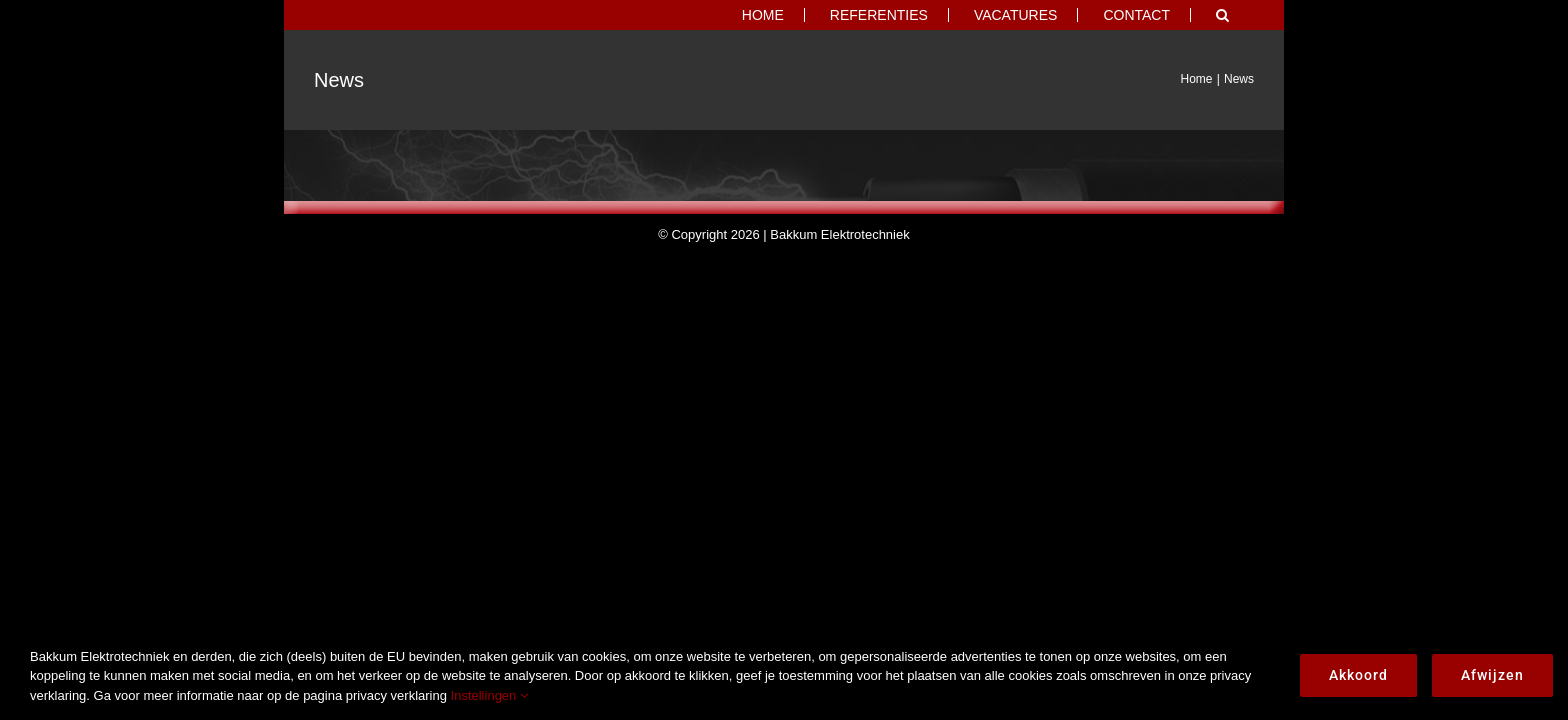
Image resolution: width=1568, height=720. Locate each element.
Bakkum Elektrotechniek (839, 234)
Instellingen (489, 695)
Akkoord (1358, 675)
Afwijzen (1492, 675)
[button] (1247, 15)
